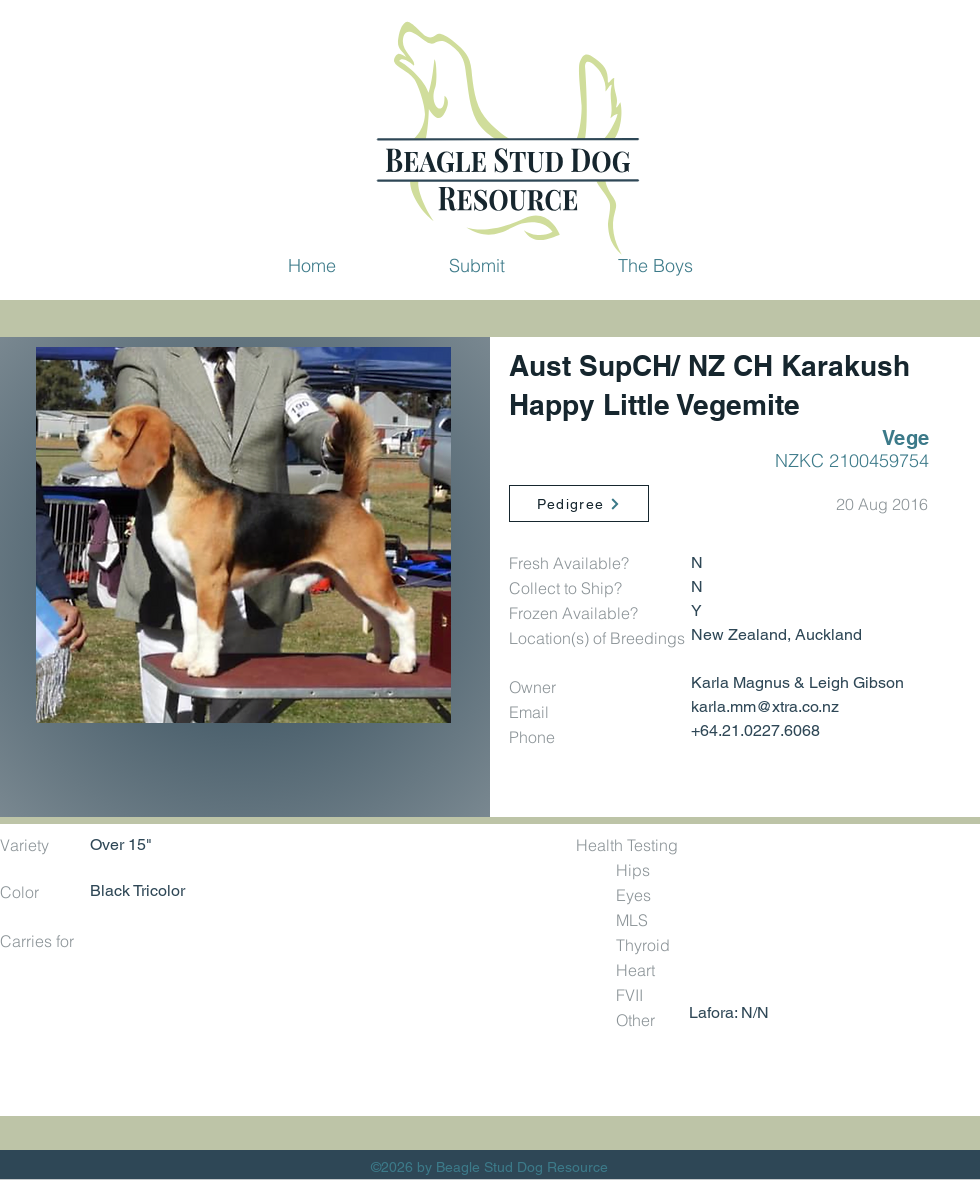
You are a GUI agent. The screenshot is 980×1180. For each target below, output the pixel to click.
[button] (476, 265)
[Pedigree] (579, 503)
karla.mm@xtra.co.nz (765, 706)
